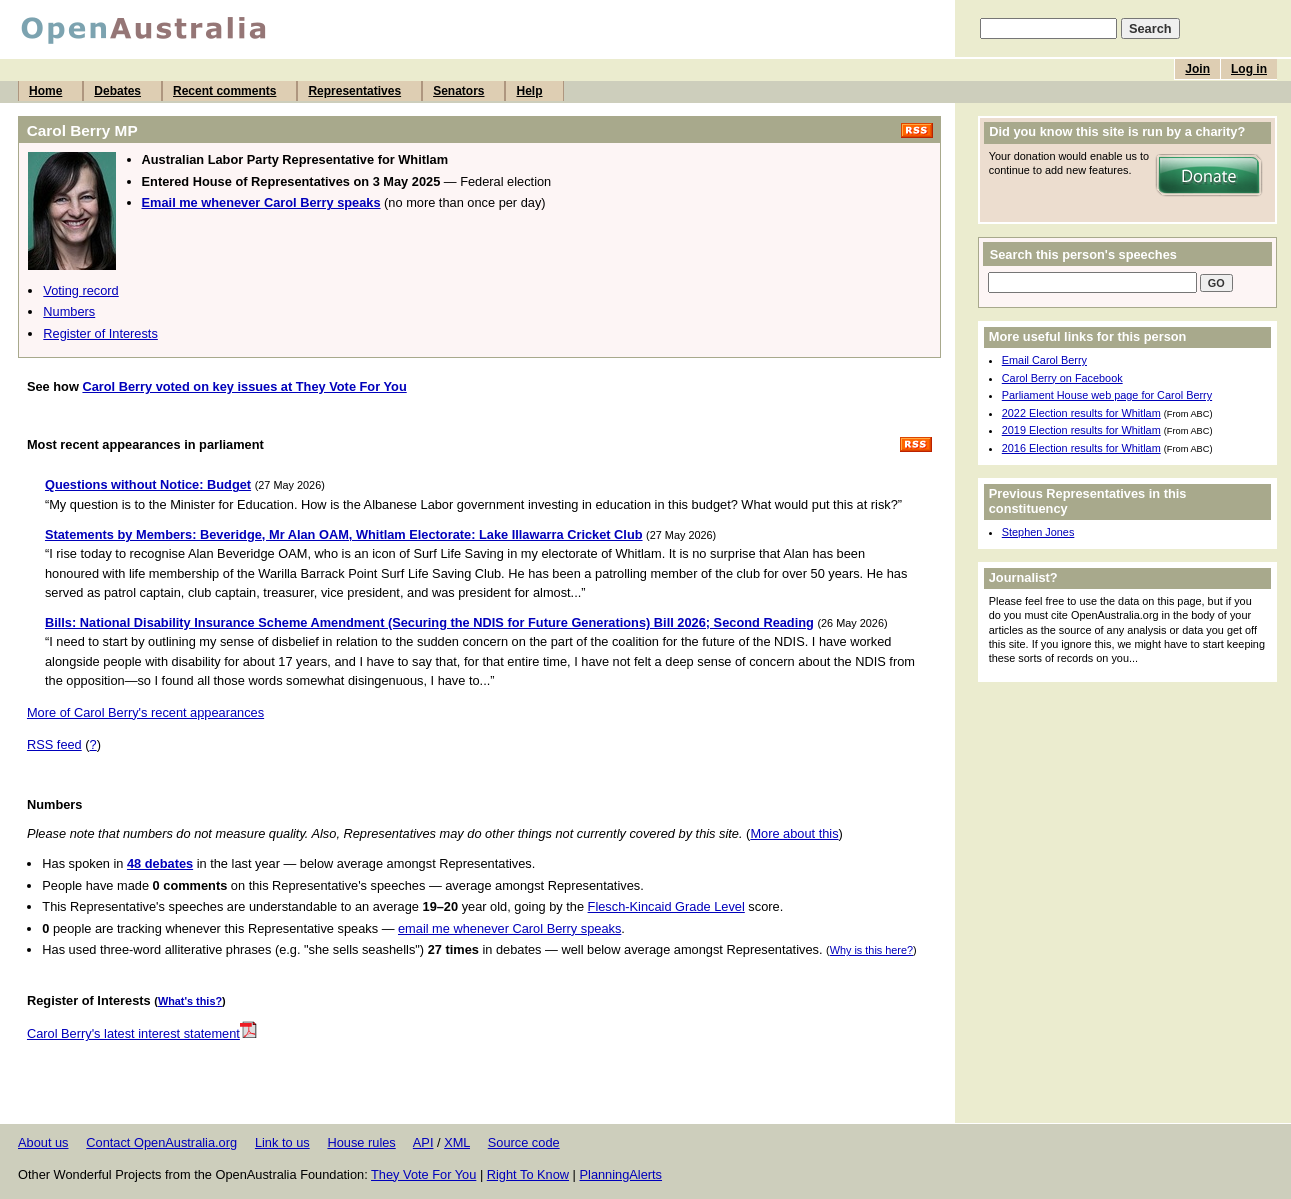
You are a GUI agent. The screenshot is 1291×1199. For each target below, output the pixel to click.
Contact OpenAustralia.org (161, 1142)
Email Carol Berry (1044, 360)
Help (529, 91)
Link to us (282, 1142)
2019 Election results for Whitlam (1081, 430)
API (423, 1142)
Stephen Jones (1038, 532)
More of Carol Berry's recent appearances (145, 712)
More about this (794, 833)
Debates (117, 91)
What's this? (190, 1001)
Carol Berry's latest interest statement (142, 1033)
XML (457, 1142)
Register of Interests (100, 333)
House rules (361, 1142)
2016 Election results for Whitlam (1081, 448)
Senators (458, 91)
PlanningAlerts (621, 1174)
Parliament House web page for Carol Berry (1107, 395)
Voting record (80, 290)
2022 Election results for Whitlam (1081, 413)
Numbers (69, 311)
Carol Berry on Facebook (1062, 378)
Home (45, 91)
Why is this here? (871, 950)
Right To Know (528, 1174)
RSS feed (54, 744)
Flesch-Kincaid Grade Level (666, 906)
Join (1197, 69)
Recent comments (224, 91)
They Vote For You (423, 1174)
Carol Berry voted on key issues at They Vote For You (244, 386)
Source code (524, 1142)
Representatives (354, 91)
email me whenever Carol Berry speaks (509, 928)
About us (43, 1142)
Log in (1249, 69)
